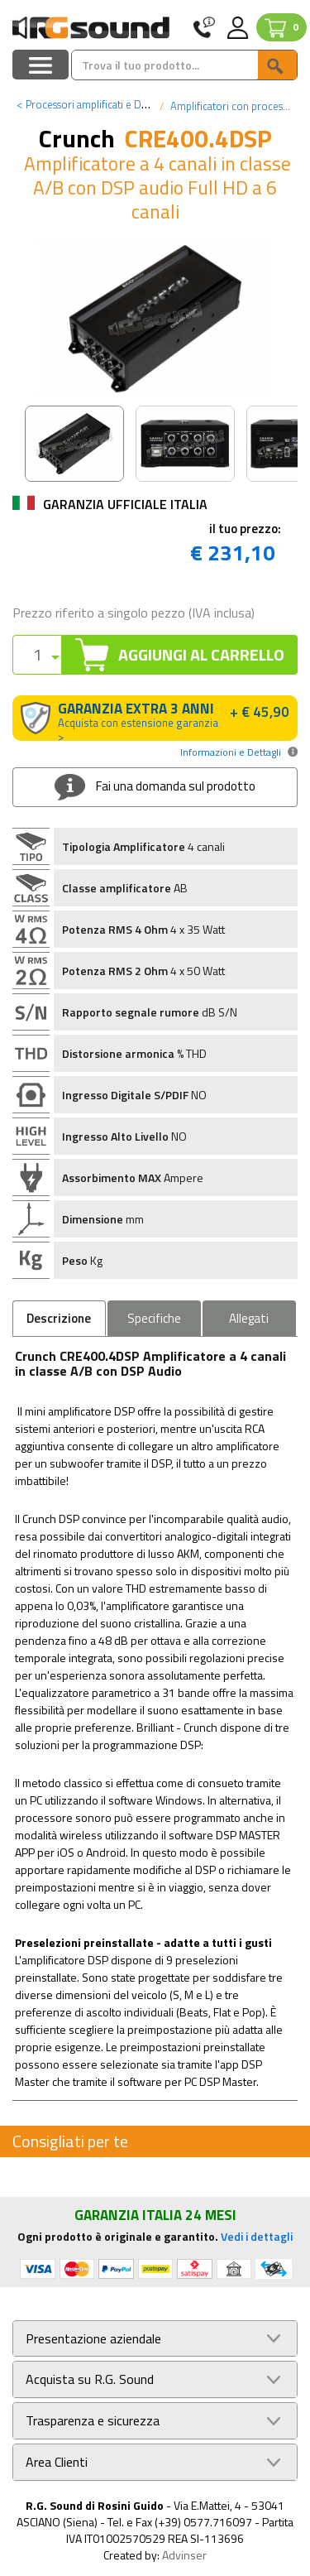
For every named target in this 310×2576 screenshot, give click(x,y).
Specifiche (154, 1318)
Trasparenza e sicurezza (93, 2420)
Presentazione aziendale (93, 2338)
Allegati (249, 1318)
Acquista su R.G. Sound (90, 2379)
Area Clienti (57, 2462)
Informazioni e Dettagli (230, 752)
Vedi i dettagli (257, 2236)
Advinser (184, 2555)
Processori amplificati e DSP (85, 104)
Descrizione (58, 1318)
